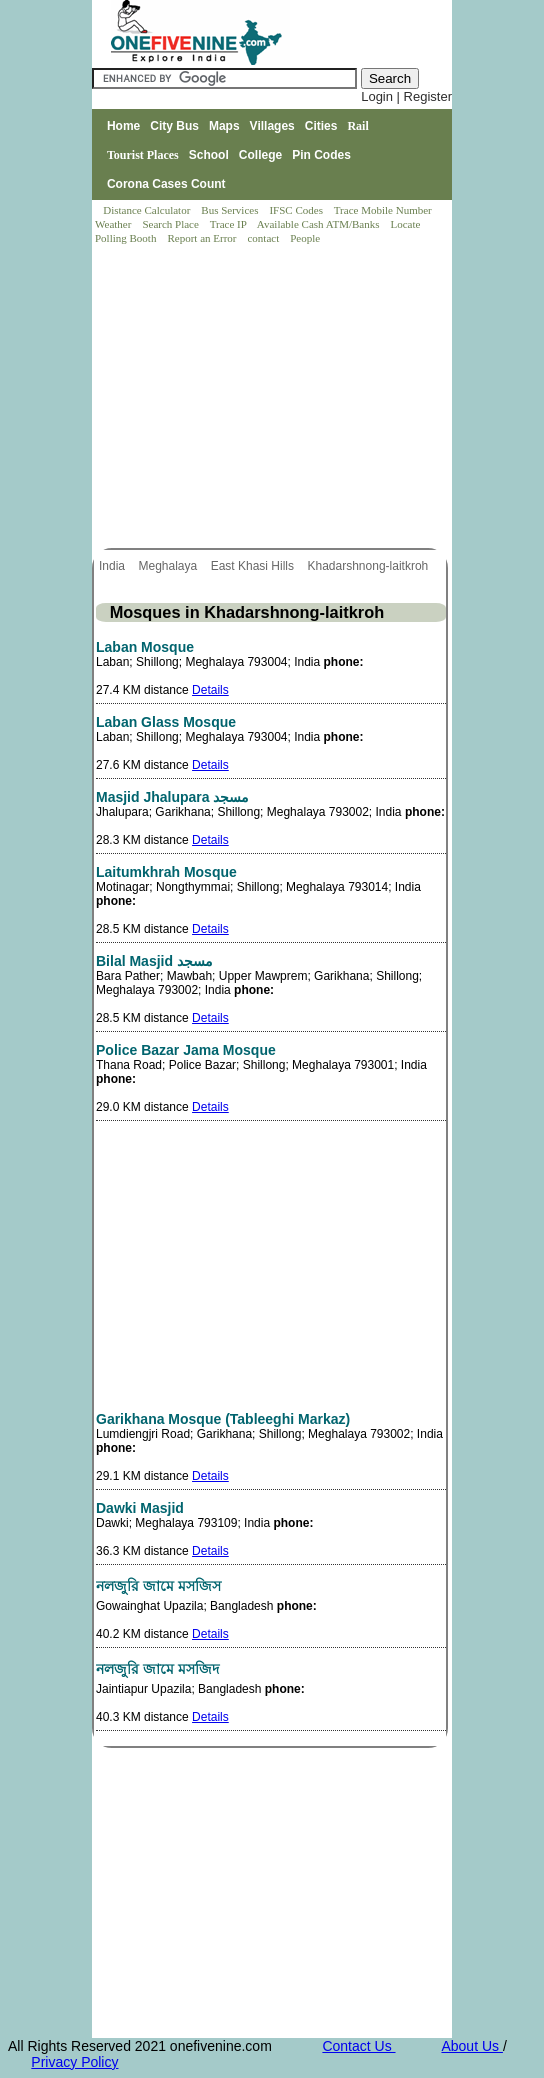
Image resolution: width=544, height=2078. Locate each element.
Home (123, 126)
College (260, 155)
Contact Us (358, 2046)
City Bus (174, 126)
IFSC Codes (297, 210)
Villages (272, 126)
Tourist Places (143, 155)
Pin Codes (321, 155)
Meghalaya (169, 566)
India (113, 566)
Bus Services (229, 210)
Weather (114, 224)
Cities (321, 126)
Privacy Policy (74, 2062)
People (305, 238)
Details (210, 690)
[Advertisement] (273, 398)
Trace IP (230, 224)
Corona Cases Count (166, 184)
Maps (224, 126)
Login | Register (406, 96)
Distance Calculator (146, 210)
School (209, 155)
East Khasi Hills (254, 566)
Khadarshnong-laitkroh (369, 566)
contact (264, 238)
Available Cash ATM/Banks (319, 224)
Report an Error (203, 238)
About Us (471, 2046)
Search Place (171, 224)
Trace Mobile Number (384, 210)
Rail (357, 126)
